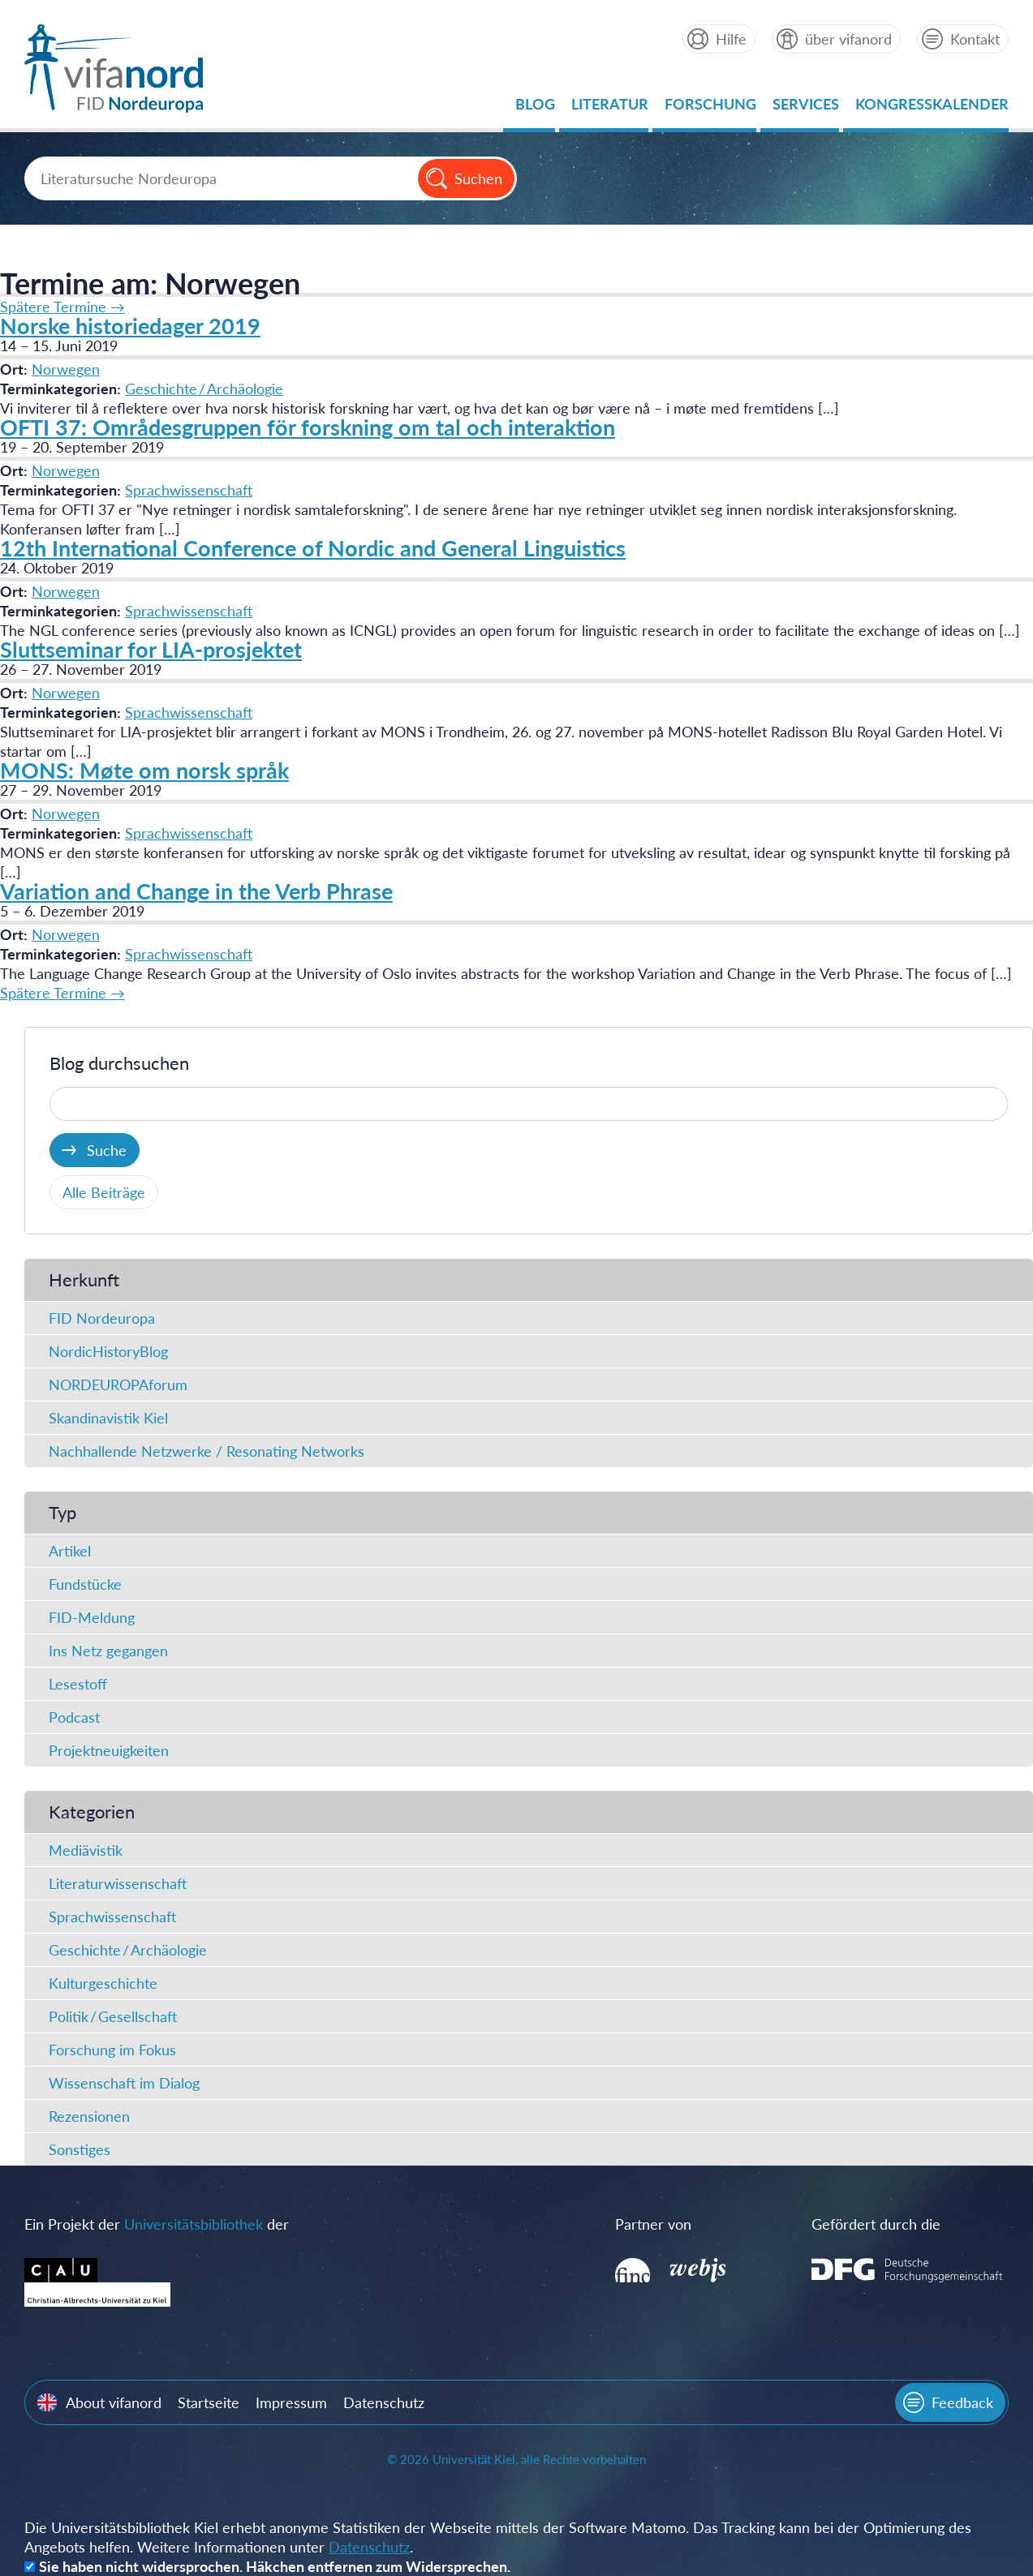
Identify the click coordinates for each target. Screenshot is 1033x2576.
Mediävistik (86, 1850)
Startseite (208, 2402)
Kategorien (92, 1812)
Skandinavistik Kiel (108, 1418)
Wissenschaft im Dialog (124, 2083)
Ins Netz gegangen (108, 1650)
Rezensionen (89, 2116)
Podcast (74, 1717)
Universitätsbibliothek (193, 2224)
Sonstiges (79, 2149)
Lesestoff (78, 1684)
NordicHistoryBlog (108, 1351)
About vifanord (113, 2402)
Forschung (710, 108)
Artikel (70, 1551)
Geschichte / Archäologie (204, 388)
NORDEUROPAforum (118, 1384)
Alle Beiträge (103, 1192)
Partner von (653, 2224)
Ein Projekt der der (156, 2224)
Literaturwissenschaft (118, 1883)
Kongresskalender (932, 108)
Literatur (609, 108)
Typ (62, 1512)
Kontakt (975, 39)
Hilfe (731, 39)
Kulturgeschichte (103, 1983)
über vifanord (848, 39)
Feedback (962, 2402)
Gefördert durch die (875, 2224)
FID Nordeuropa (102, 1318)
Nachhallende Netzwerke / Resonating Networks (206, 1451)
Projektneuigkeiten (109, 1750)
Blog (535, 108)
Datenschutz (383, 2402)
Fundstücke (85, 1584)
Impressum (291, 2402)
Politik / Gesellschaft (113, 2016)
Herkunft (84, 1279)
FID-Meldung (92, 1617)
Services (806, 108)
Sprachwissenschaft (188, 490)
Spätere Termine (62, 307)
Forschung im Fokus (112, 2050)
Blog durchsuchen (119, 1063)
